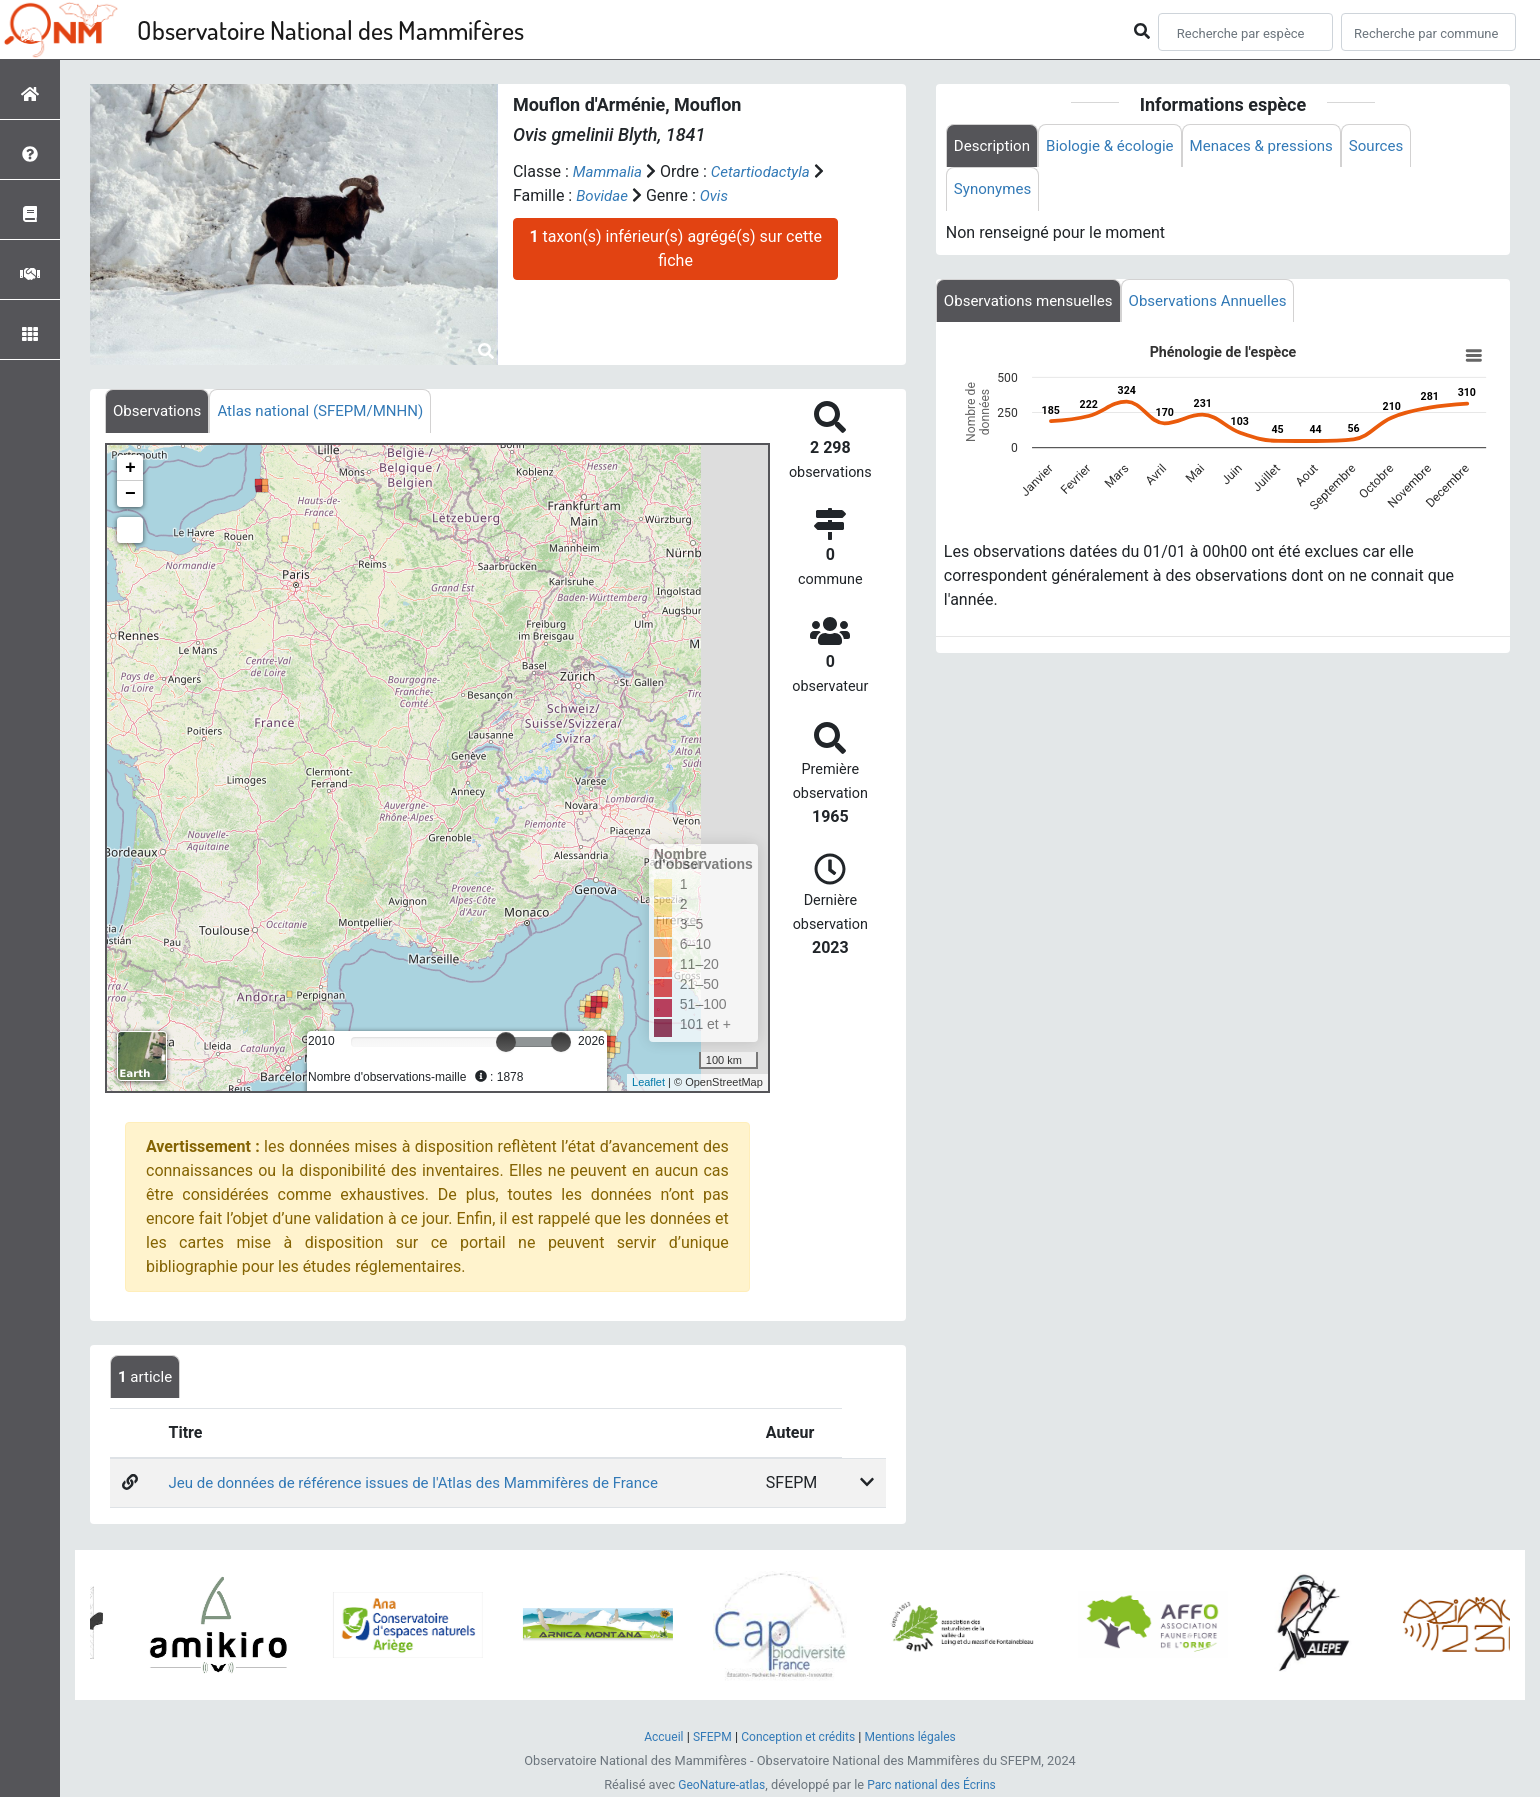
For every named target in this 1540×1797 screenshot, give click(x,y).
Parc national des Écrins (934, 1785)
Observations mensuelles (1033, 304)
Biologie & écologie (1119, 146)
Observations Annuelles (1223, 304)
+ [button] (130, 469)
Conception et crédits (797, 1737)
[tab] (160, 411)
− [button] (130, 495)
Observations (160, 411)
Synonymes (995, 191)
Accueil (656, 1737)
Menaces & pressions (1278, 146)
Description (994, 146)
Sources (1400, 146)
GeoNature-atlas (717, 1785)
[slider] (506, 1043)
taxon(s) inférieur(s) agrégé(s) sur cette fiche (675, 248)
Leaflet (648, 1084)
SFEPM (706, 1737)
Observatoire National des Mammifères (330, 29)
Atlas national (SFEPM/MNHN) (332, 411)
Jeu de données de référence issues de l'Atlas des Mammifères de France (426, 1485)
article (147, 1378)
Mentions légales (916, 1737)
